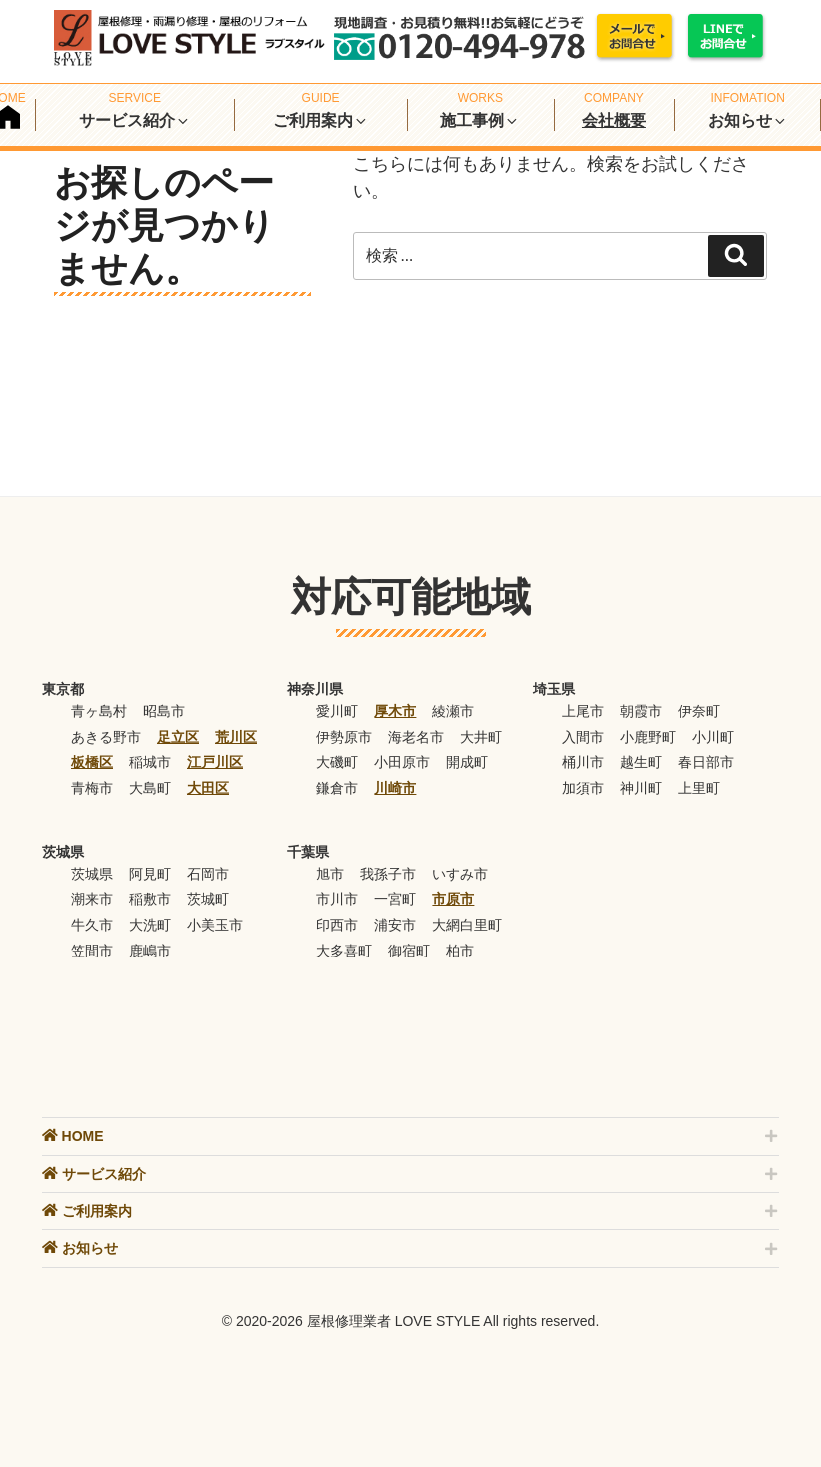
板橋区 (92, 762)
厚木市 (395, 711)
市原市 (453, 899)
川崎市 (395, 788)
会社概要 (614, 120)
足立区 (178, 737)
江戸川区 (215, 762)
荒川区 (236, 737)
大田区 (208, 788)
